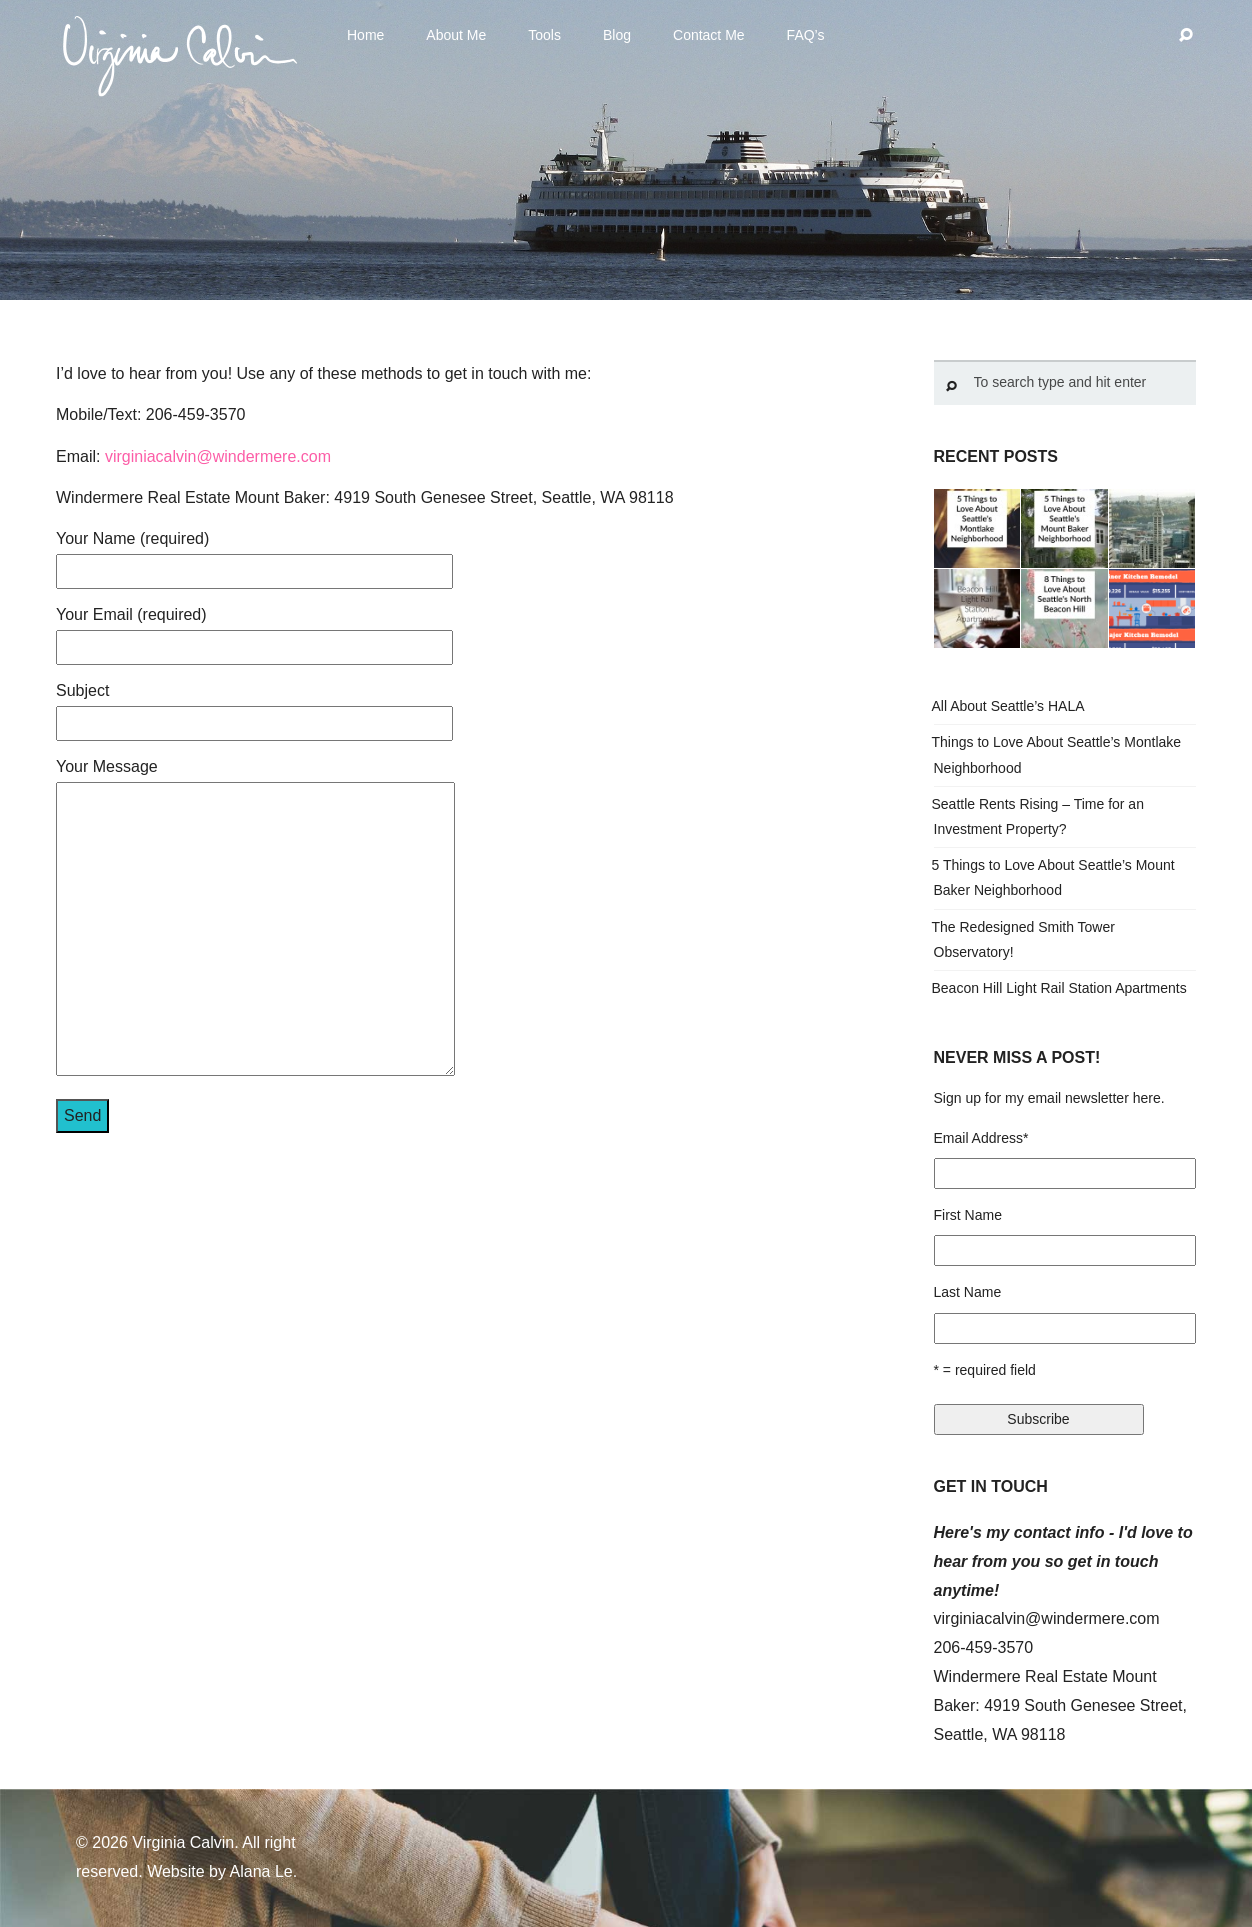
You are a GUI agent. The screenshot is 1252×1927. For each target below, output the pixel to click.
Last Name (968, 1292)
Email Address (981, 1138)
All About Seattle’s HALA (1008, 706)
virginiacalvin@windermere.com (218, 456)
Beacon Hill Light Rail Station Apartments (1059, 988)
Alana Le (261, 1871)
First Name (968, 1215)
